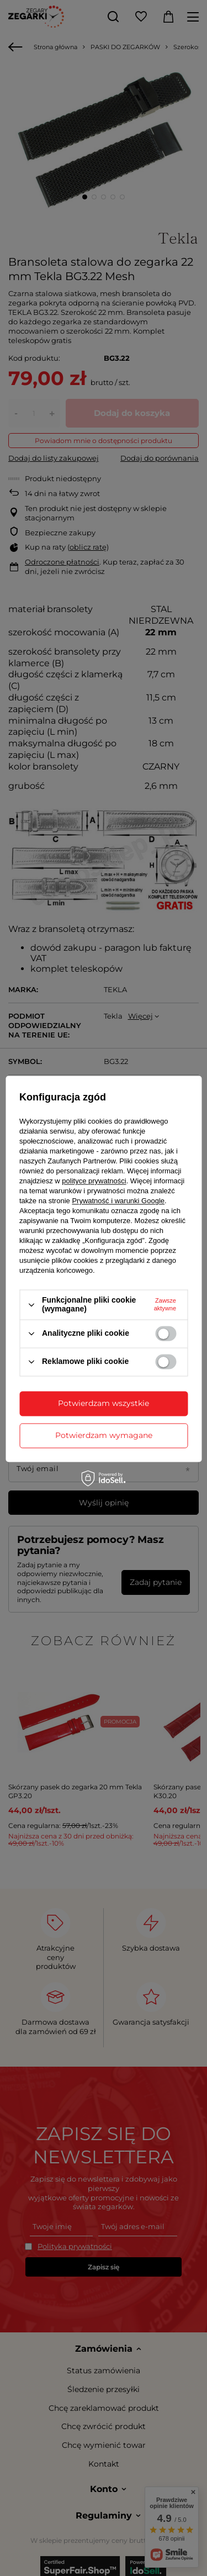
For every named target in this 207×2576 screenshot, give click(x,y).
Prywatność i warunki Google (118, 1201)
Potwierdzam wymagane (103, 1435)
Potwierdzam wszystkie (103, 1403)
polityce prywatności (94, 1181)
